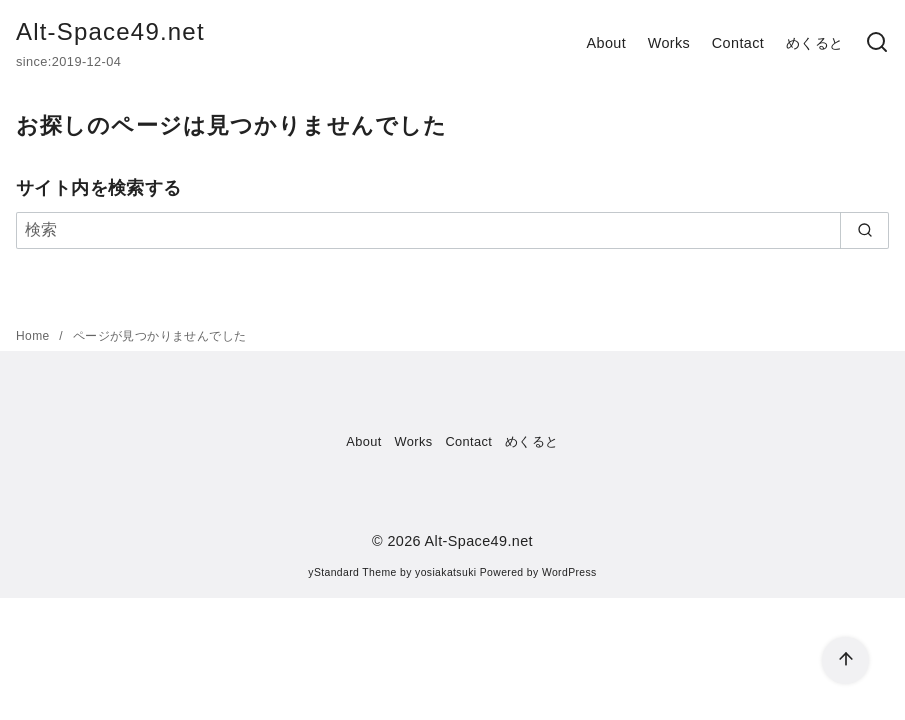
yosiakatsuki (445, 572)
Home (34, 336)
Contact (738, 43)
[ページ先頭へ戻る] (845, 660)
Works (669, 43)
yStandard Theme (352, 572)
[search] (864, 230)
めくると (815, 43)
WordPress (569, 572)
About (606, 43)
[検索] (877, 43)
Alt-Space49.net (110, 31)
